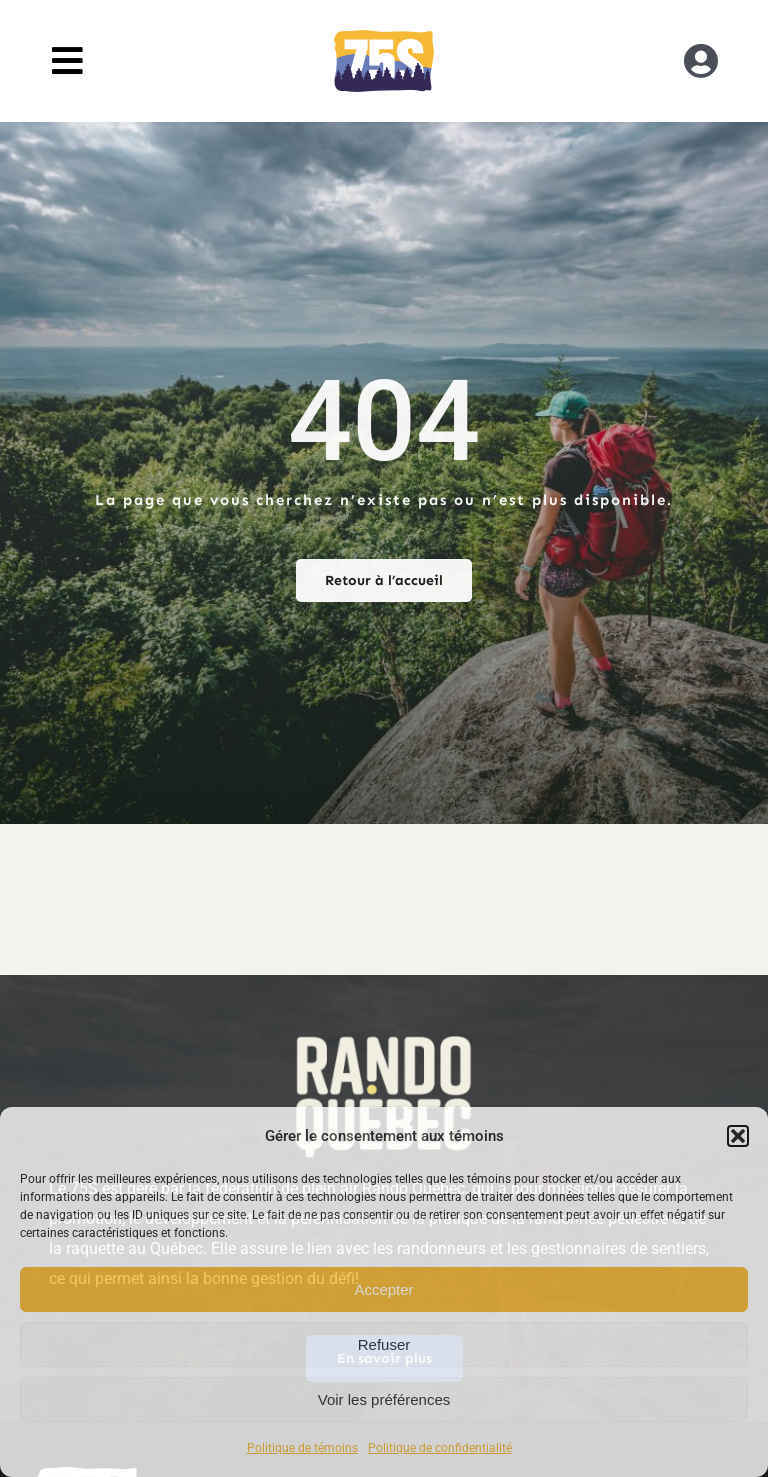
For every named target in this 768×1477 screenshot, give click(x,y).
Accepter (383, 1289)
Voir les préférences (384, 1399)
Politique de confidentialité (440, 1448)
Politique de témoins (302, 1448)
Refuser (384, 1344)
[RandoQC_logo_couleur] (384, 37)
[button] (738, 1136)
